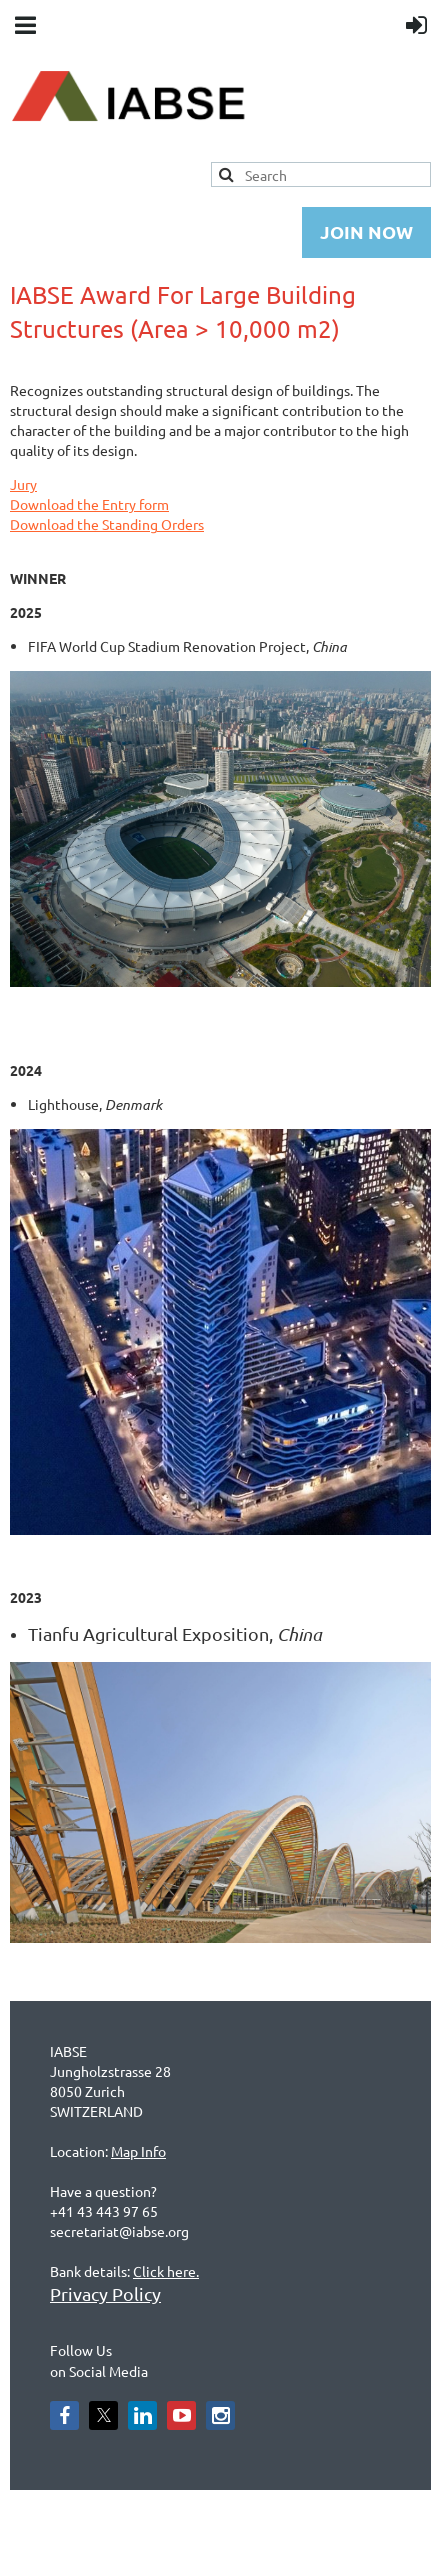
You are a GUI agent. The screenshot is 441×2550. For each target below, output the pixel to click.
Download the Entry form (89, 504)
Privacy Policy (105, 2293)
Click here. (166, 2271)
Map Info (138, 2151)
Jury (23, 484)
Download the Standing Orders (107, 524)
